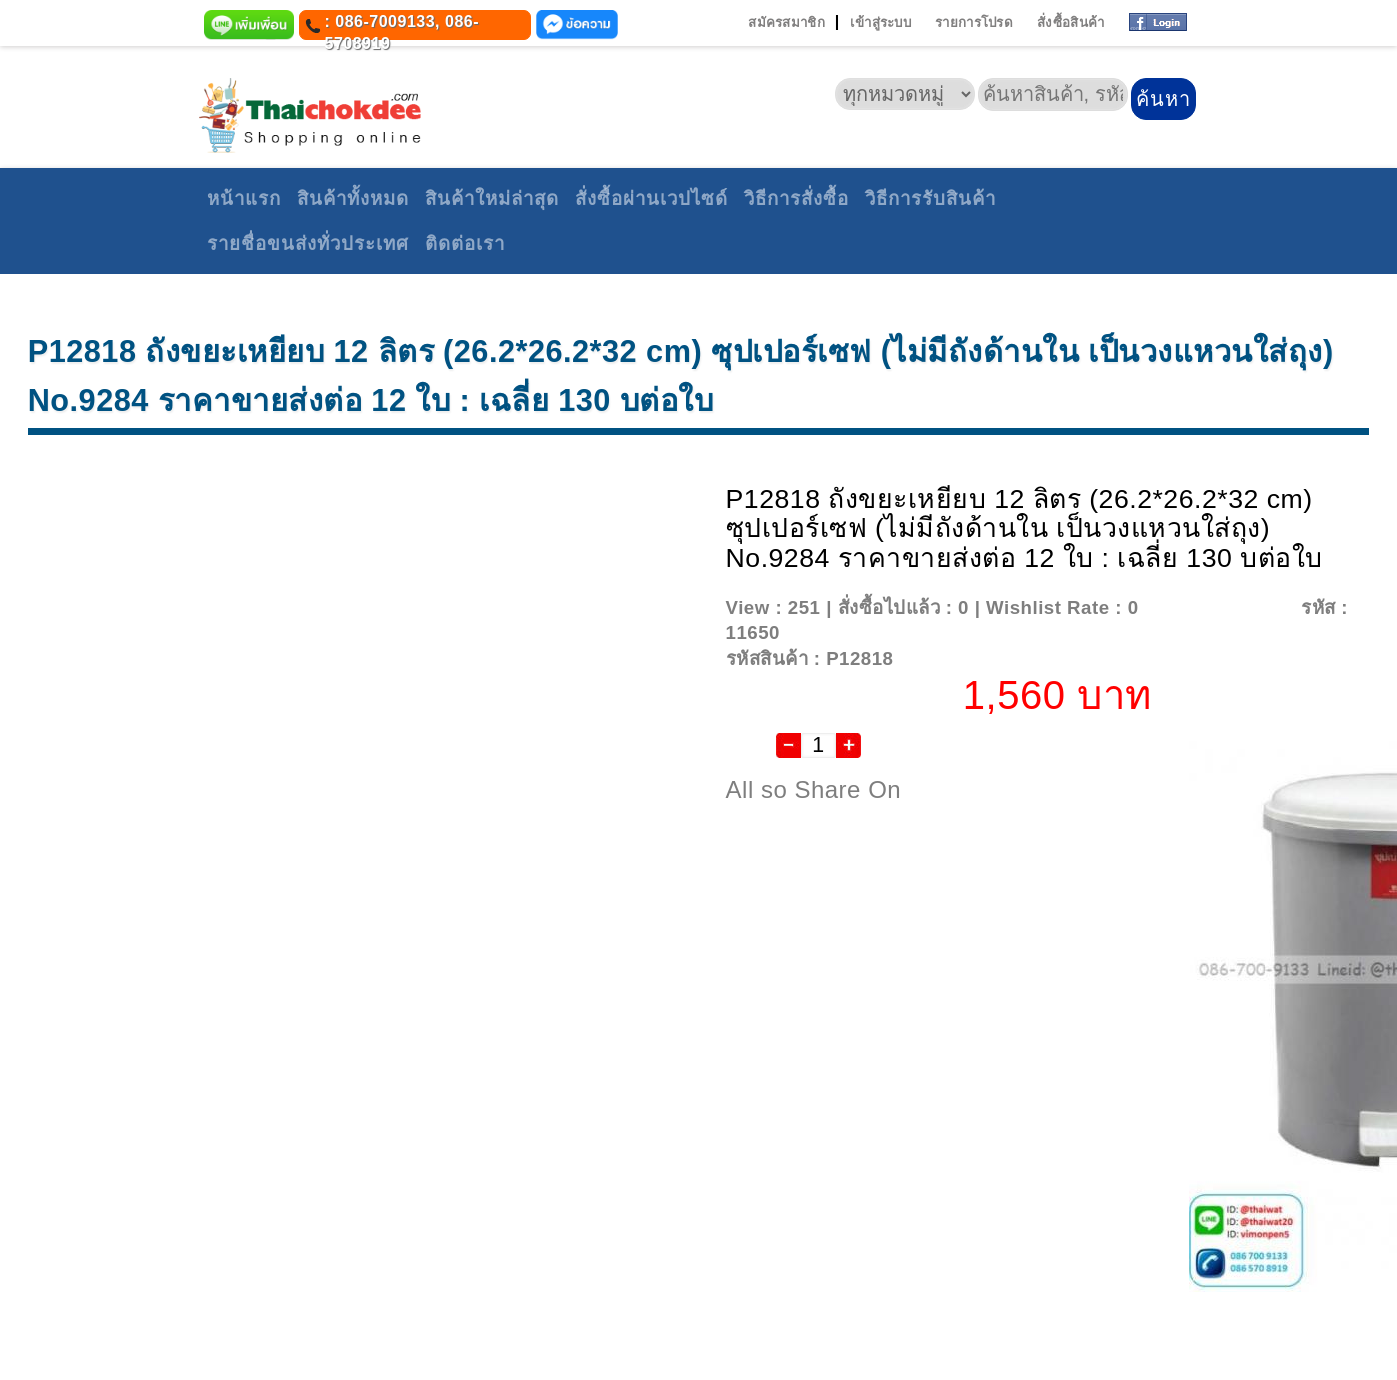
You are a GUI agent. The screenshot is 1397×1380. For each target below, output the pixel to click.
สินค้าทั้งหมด (353, 198)
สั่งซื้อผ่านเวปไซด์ (651, 198)
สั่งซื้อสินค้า (1070, 22)
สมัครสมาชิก (786, 22)
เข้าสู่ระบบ (880, 22)
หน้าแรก (244, 198)
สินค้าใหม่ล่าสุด (492, 198)
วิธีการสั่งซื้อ (796, 198)
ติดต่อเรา (465, 243)
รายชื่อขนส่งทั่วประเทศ (308, 243)
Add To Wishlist (1217, 607)
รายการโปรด (974, 22)
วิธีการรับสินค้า (930, 198)
